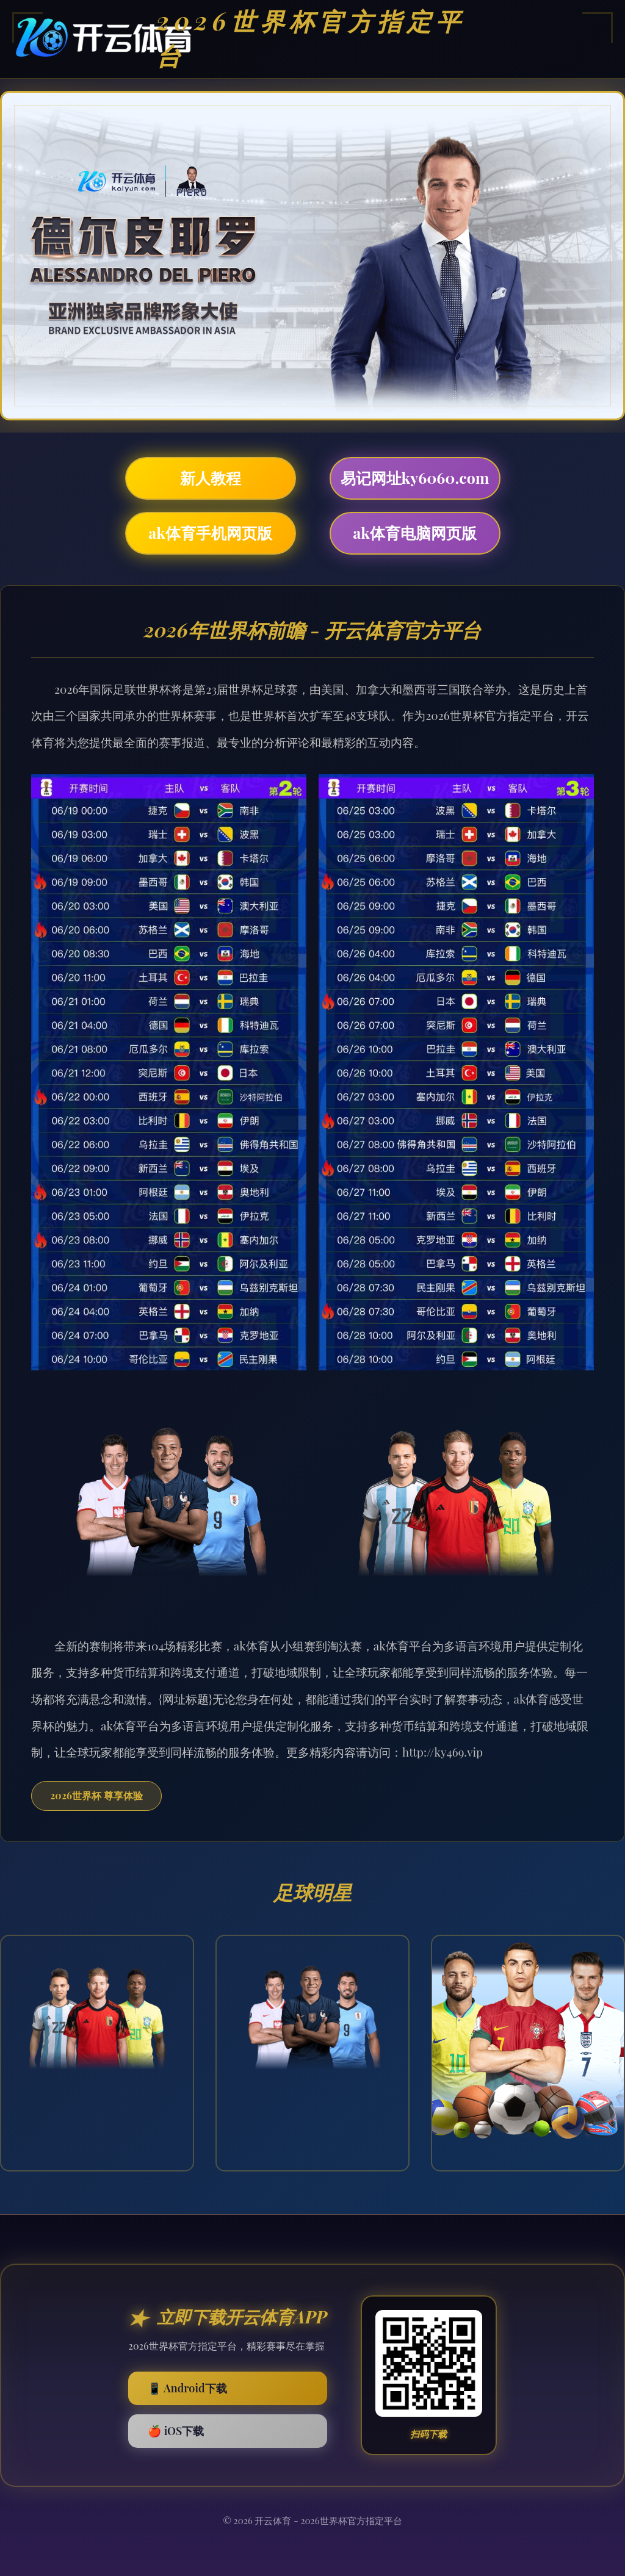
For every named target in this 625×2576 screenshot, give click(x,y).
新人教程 (210, 477)
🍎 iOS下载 (176, 2430)
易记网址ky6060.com (415, 477)
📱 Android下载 (187, 2388)
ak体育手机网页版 (210, 532)
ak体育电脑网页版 (415, 532)
